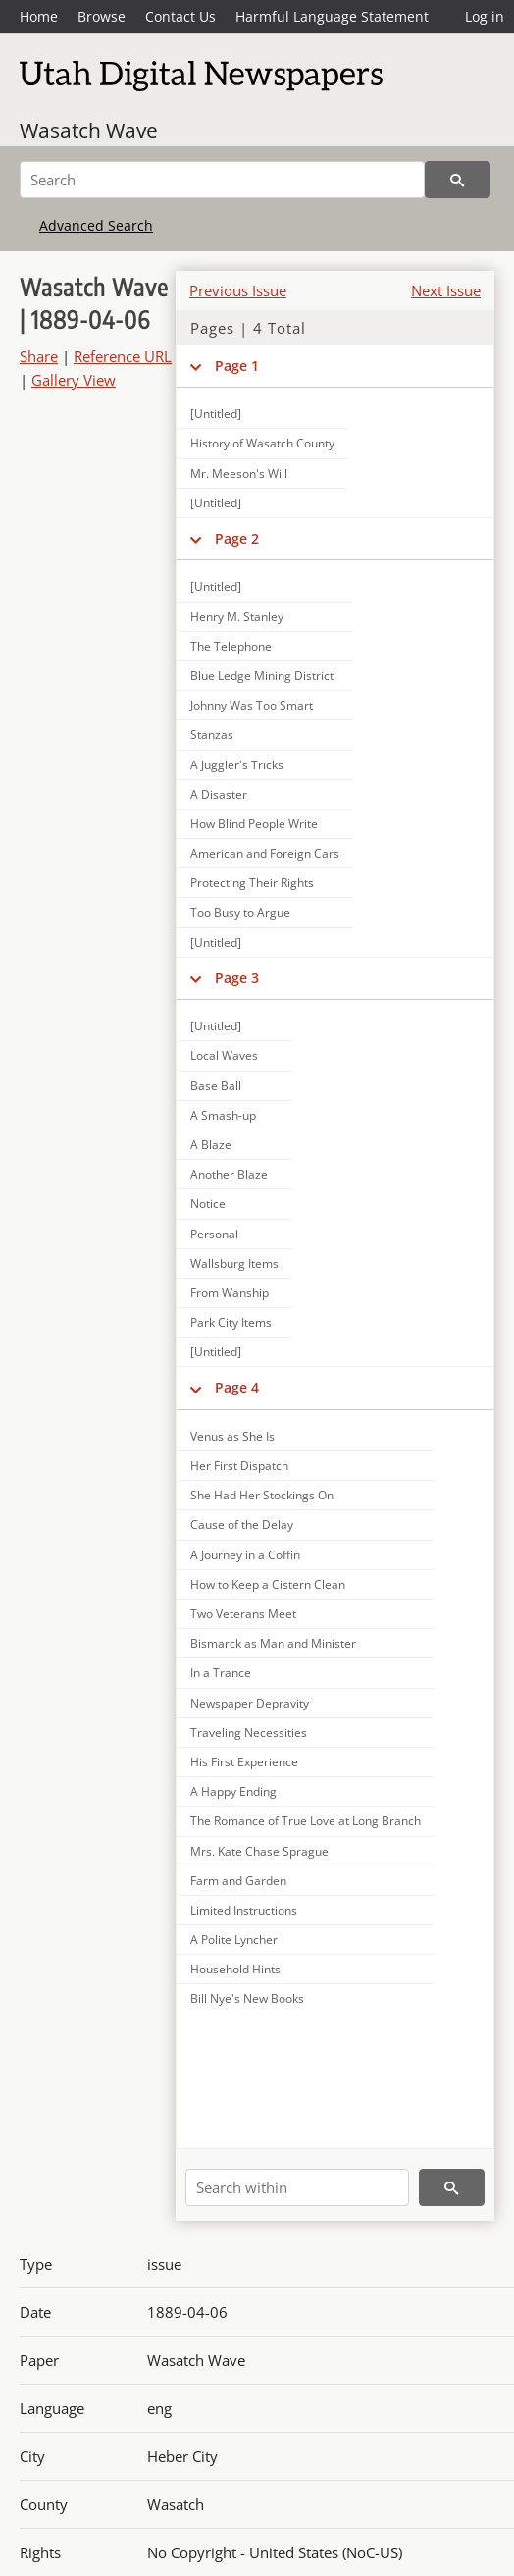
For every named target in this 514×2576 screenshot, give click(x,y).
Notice (208, 1203)
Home (39, 16)
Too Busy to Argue (240, 912)
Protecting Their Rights (252, 882)
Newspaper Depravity (249, 1703)
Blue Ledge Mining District (262, 675)
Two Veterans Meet (243, 1613)
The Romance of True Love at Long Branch (305, 1821)
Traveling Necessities (248, 1732)
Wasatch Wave (89, 130)
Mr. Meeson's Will (238, 473)
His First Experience (244, 1762)
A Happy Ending (233, 1791)
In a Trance (220, 1672)
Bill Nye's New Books (247, 1998)
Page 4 (237, 1387)
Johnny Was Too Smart (251, 705)
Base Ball (215, 1086)
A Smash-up (223, 1115)
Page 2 (237, 538)
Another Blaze (229, 1174)
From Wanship (229, 1293)
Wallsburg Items (234, 1263)
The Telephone (231, 646)
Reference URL (123, 356)
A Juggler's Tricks (236, 765)
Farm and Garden (238, 1880)
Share (39, 356)
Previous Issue (237, 290)
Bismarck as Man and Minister (273, 1643)
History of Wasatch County (262, 443)
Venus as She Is (232, 1436)
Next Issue (446, 290)
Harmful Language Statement (332, 16)
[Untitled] (215, 413)
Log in (484, 16)
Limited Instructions (243, 1910)
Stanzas (211, 734)
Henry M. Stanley (236, 616)
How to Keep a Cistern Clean (267, 1584)
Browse (101, 16)
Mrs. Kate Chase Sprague (259, 1851)
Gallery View (73, 380)
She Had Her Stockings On (262, 1495)
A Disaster (218, 794)
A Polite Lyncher (234, 1939)
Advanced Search (96, 225)
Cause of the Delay (241, 1524)
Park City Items (231, 1322)
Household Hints (235, 1969)
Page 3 (237, 978)
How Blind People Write (254, 823)
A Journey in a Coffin (245, 1555)
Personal (214, 1234)
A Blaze (210, 1144)
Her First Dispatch (239, 1465)
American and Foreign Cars (264, 853)
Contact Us (180, 16)
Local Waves (224, 1055)
